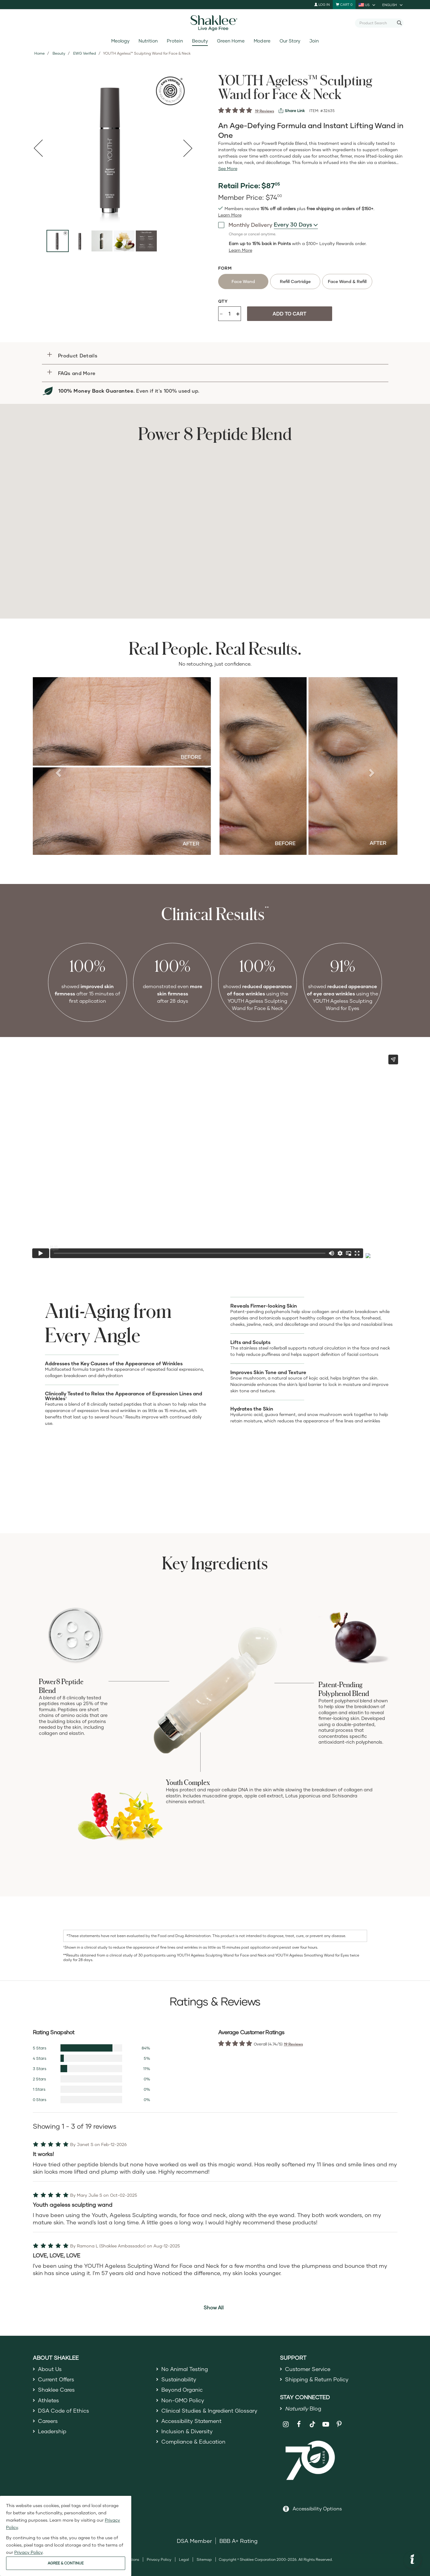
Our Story (290, 40)
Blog (303, 2410)
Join (314, 40)
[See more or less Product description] (227, 168)
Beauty (200, 40)
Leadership (53, 2435)
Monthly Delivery (245, 224)
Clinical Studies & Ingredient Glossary (210, 2413)
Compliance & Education (194, 2446)
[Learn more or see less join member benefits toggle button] (230, 215)
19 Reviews (264, 111)
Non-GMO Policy (183, 2402)
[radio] (243, 281)
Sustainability (179, 2380)
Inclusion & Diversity (187, 2435)
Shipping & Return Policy (317, 2380)
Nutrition (148, 40)
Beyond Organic (182, 2391)
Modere (262, 40)
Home (39, 53)
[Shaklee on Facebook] (299, 2426)
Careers (48, 2424)
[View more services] (291, 110)
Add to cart (289, 313)
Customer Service (308, 2369)
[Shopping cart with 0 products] (344, 4)
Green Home (231, 40)
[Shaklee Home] (215, 23)
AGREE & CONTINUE (66, 2563)
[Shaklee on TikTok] (312, 2422)
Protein (175, 40)
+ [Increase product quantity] (238, 313)
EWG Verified (84, 53)
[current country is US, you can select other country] (367, 4)
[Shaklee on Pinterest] (339, 2426)
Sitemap (204, 2561)
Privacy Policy (159, 2561)
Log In (322, 4)
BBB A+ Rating (238, 2542)
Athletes (49, 2402)
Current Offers (56, 2380)
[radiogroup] (312, 281)
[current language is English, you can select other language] (393, 4)
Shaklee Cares (57, 2391)
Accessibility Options (317, 2510)
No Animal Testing (185, 2369)
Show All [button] (214, 2307)
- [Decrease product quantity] (221, 313)
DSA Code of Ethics (64, 2413)
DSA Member (194, 2542)
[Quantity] (229, 314)
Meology (120, 40)
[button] (215, 355)
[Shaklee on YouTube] (326, 2426)
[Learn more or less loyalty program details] (240, 250)
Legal (184, 2561)
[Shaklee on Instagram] (286, 2426)
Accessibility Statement (192, 2424)
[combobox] (376, 22)
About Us (50, 2369)
